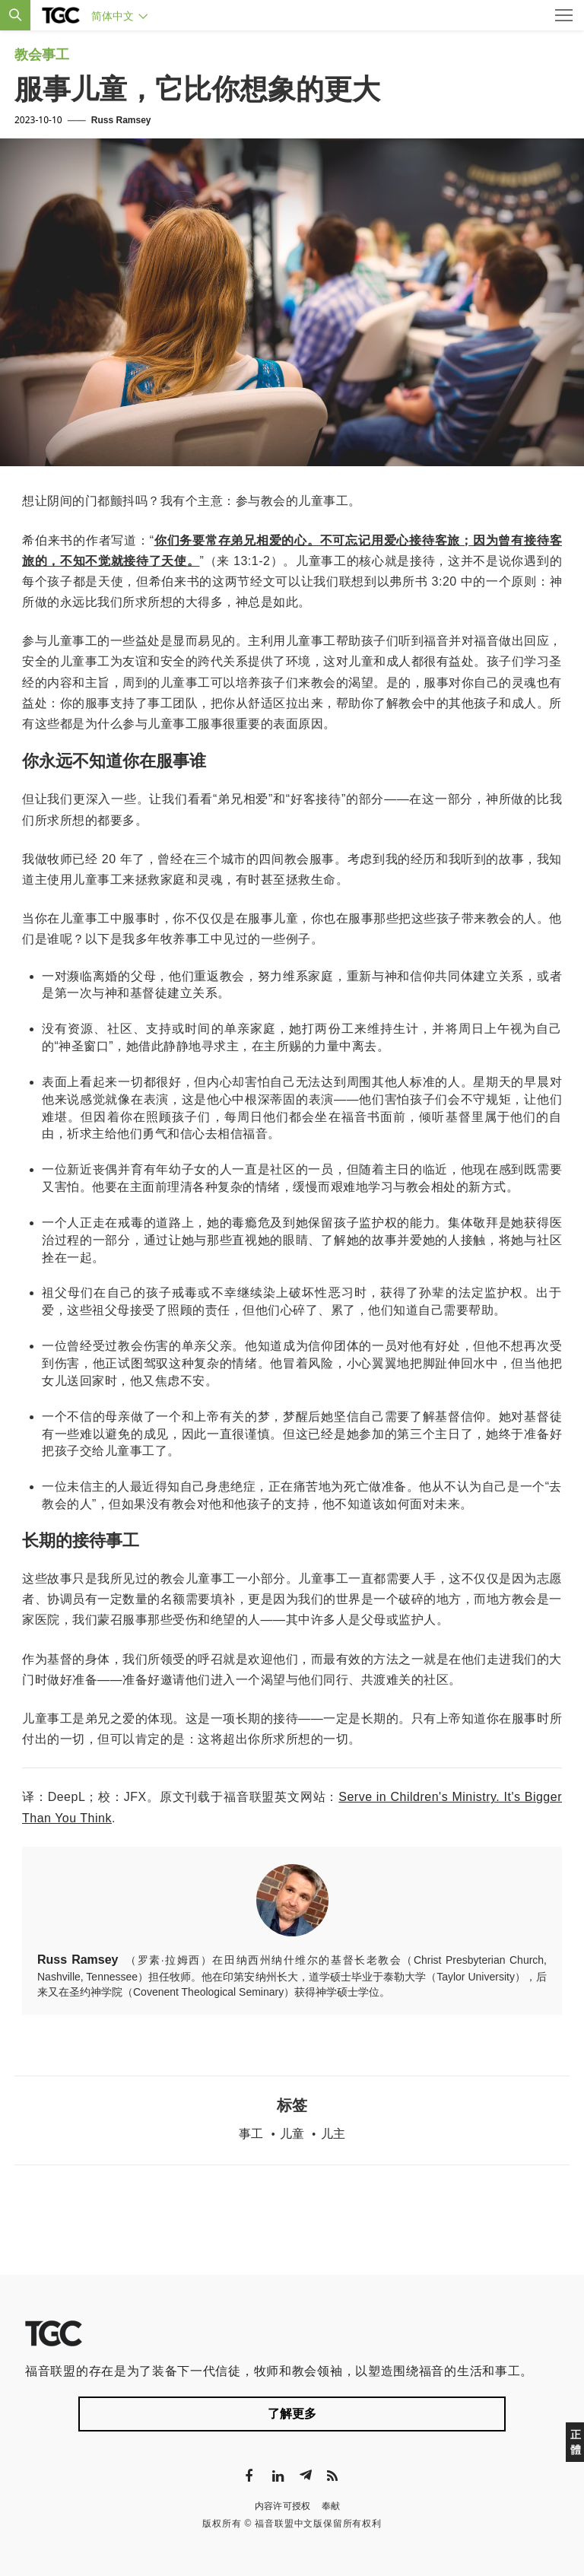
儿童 (292, 2133)
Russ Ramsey (121, 120)
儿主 (333, 2133)
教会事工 (41, 54)
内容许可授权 (283, 2506)
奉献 (331, 2506)
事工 (251, 2133)
